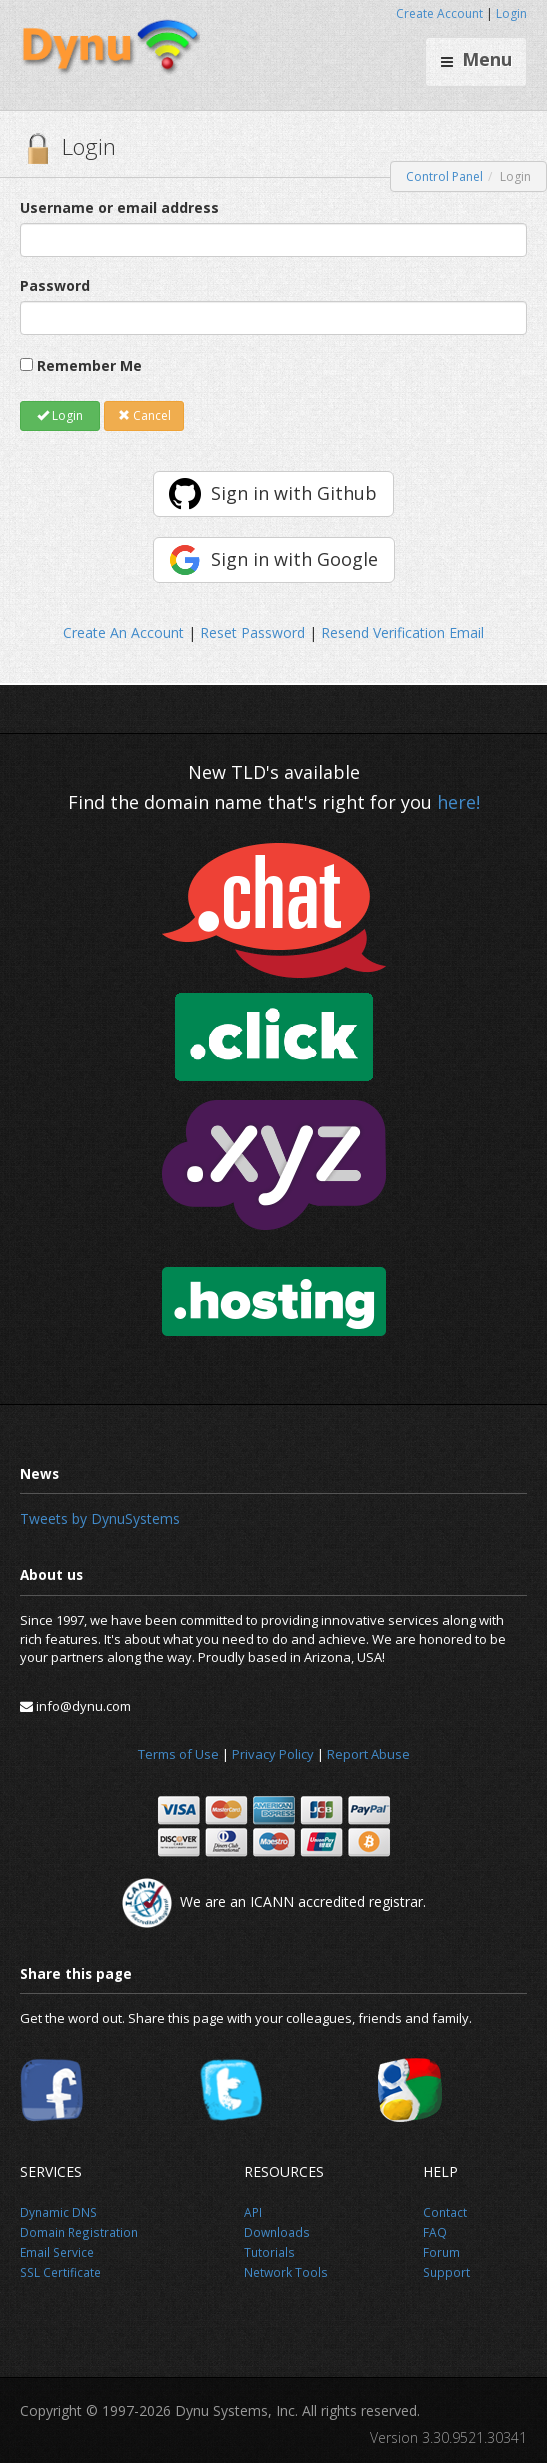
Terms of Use (178, 1754)
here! (458, 802)
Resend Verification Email (402, 632)
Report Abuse (368, 1754)
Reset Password (252, 632)
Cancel (144, 415)
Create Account (439, 13)
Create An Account (123, 632)
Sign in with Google (294, 559)
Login (511, 13)
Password (55, 285)
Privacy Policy (273, 1754)
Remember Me (89, 365)
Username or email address (119, 207)
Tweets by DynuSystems (100, 1518)
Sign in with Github (294, 493)
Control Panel (444, 176)
